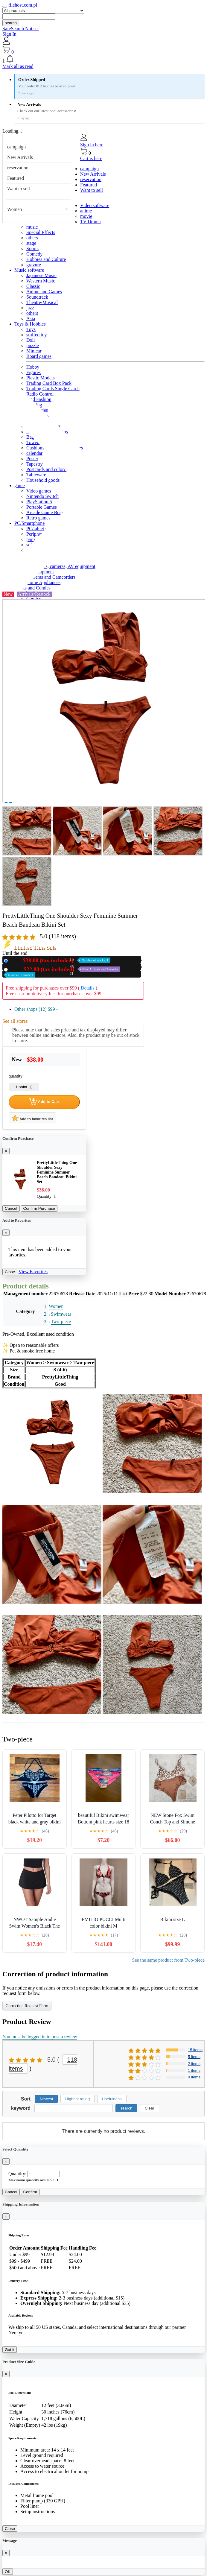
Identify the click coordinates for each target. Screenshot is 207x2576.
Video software (94, 205)
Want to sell (18, 188)
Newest (46, 2099)
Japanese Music (41, 275)
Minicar (34, 350)
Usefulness (112, 2099)
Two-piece (61, 1321)
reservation (17, 167)
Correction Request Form (27, 2006)
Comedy (34, 253)
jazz (30, 307)
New (60, 960)
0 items (194, 2077)
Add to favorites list (32, 1118)
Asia (30, 318)
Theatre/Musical (42, 302)
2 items (194, 2063)
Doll (30, 340)
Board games (38, 356)
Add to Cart (44, 1102)
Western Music (40, 280)
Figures (33, 372)
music (32, 227)
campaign (16, 146)
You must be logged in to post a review (39, 2036)
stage (31, 243)
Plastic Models (40, 377)
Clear (149, 2108)
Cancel (11, 1208)
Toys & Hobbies (30, 323)
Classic (33, 286)
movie (86, 216)
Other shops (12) (36, 1009)
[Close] (6, 1151)
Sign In (9, 34)
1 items (194, 2070)
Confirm (30, 2192)
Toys (31, 329)
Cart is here (91, 158)
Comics (33, 598)
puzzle (32, 345)
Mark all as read (18, 66)
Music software (29, 270)
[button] (103, 59)
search (11, 23)
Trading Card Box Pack (48, 383)
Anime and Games (44, 291)
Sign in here (91, 144)
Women (14, 209)
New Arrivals (20, 157)
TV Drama (90, 221)
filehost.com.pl (22, 4)
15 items (195, 2050)
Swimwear (61, 1314)
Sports (32, 248)
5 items (194, 2056)
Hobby (32, 367)
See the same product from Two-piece (168, 1960)
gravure (33, 264)
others (32, 237)
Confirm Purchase (39, 1208)
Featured (15, 178)
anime (86, 210)
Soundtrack (37, 297)
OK (7, 2571)
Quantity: (17, 2173)
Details (87, 987)
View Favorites (33, 1271)
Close (10, 1272)
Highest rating (77, 2099)
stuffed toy (36, 334)
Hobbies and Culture (46, 259)
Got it (9, 2349)
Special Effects (40, 232)
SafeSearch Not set (20, 28)
